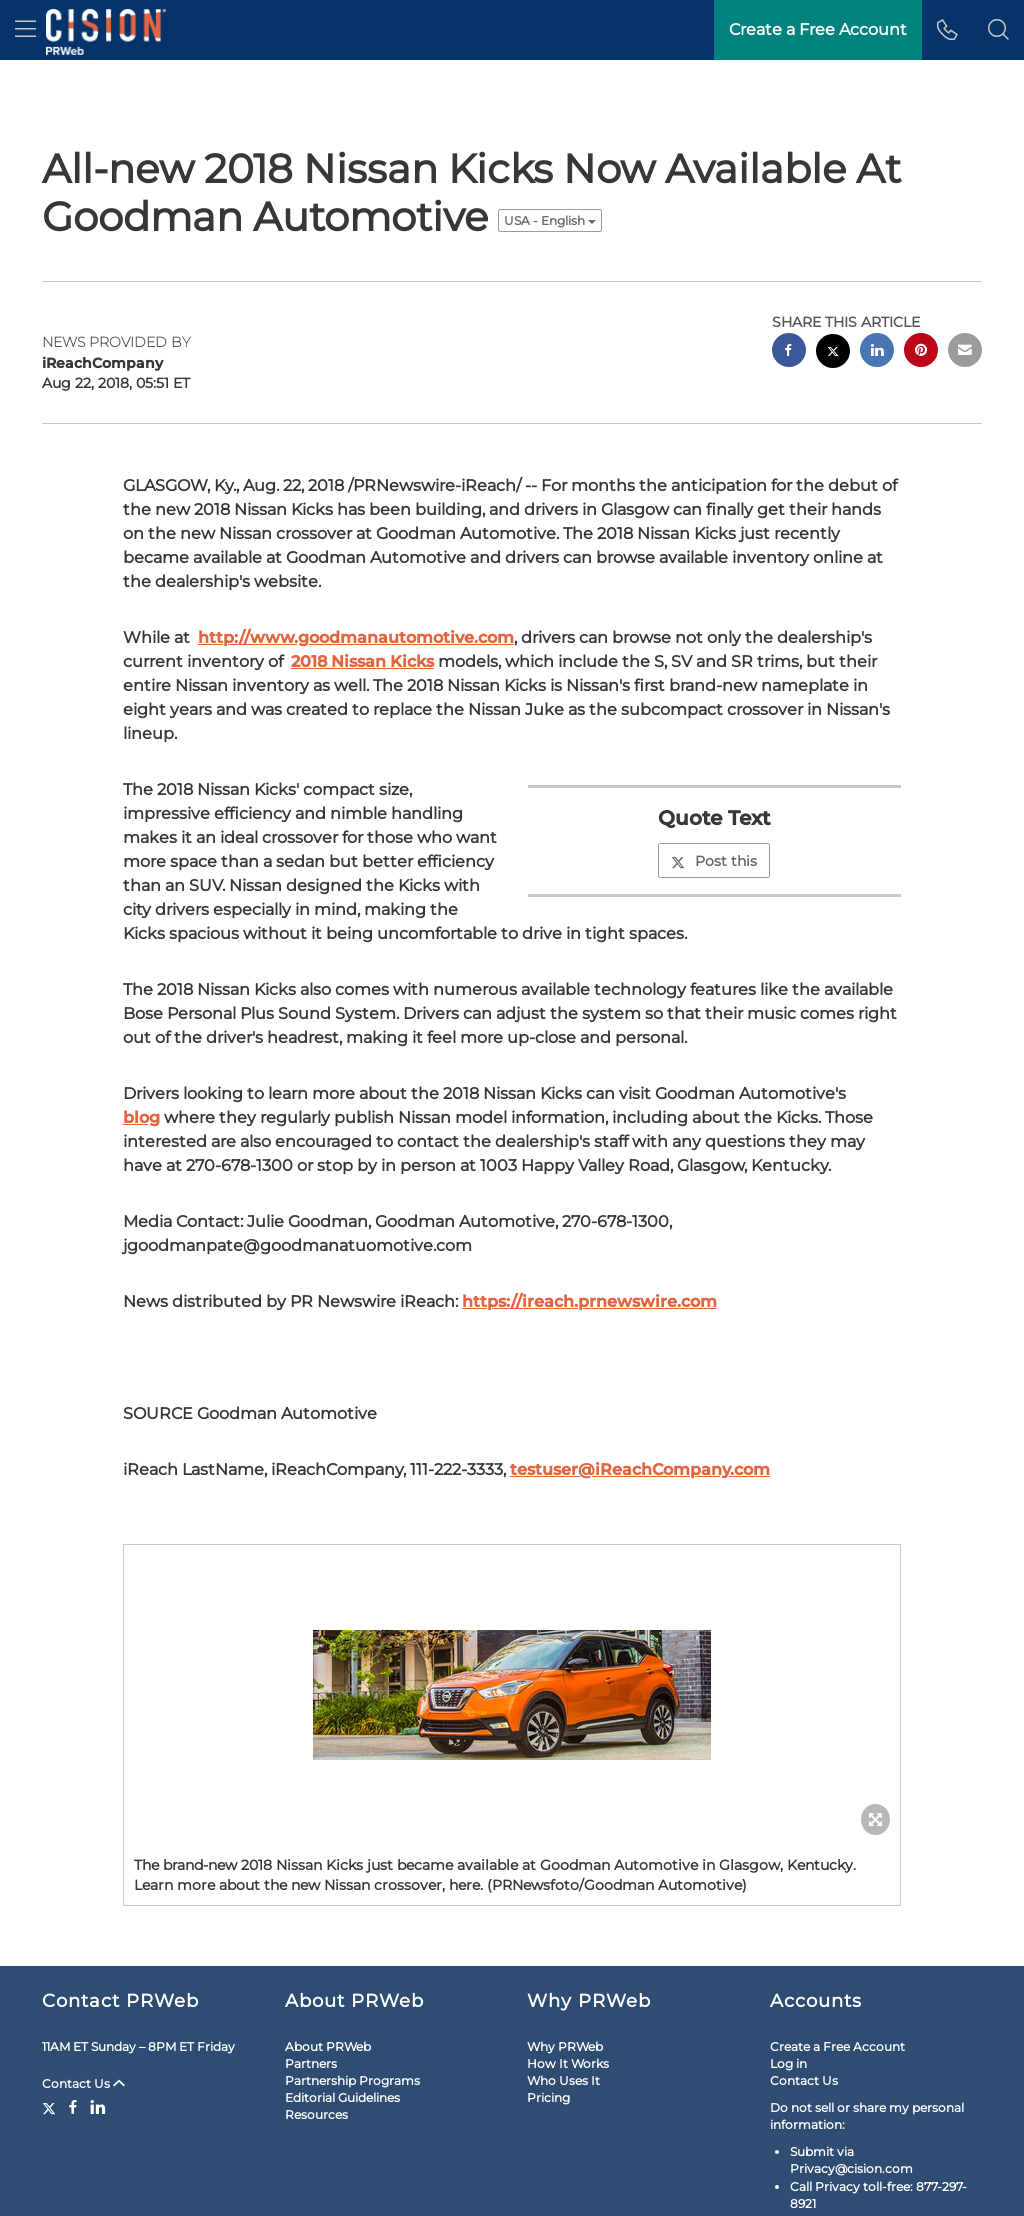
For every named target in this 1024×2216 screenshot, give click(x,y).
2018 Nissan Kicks (362, 661)
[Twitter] (51, 2107)
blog (141, 1117)
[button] (998, 30)
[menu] (25, 30)
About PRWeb (328, 2046)
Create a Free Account (837, 2046)
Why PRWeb (565, 2046)
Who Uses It (563, 2080)
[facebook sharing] (789, 352)
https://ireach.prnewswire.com (589, 1301)
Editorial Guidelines (342, 2097)
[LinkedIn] (98, 2107)
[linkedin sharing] (877, 352)
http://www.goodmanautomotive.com (356, 637)
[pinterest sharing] (921, 352)
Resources (316, 2114)
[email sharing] (965, 352)
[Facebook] (73, 2107)
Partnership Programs (352, 2080)
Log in (788, 2063)
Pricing (548, 2097)
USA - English (550, 220)
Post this (714, 861)
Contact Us (83, 2083)
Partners (311, 2063)
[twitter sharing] (833, 353)
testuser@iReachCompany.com (640, 1469)
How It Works (568, 2063)
